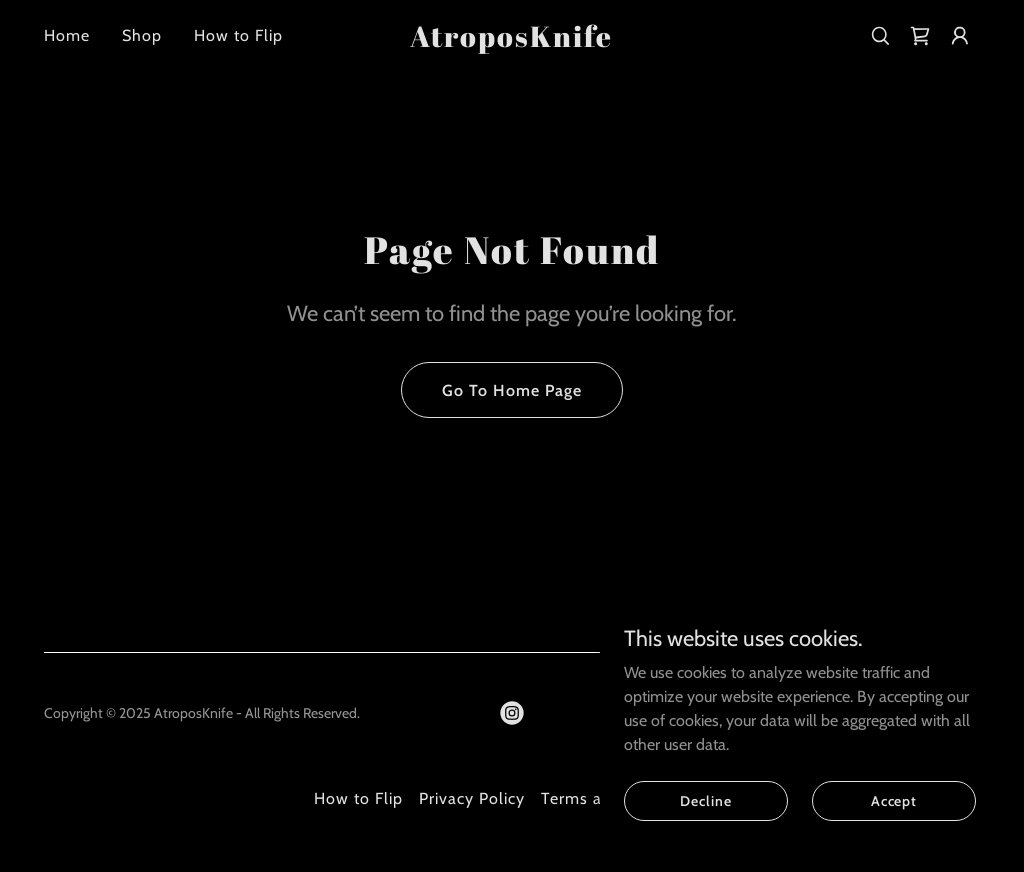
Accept (894, 841)
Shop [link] (142, 35)
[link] (512, 41)
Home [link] (67, 35)
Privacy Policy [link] (472, 798)
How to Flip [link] (238, 35)
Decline (705, 841)
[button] (960, 36)
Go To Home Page (512, 390)
